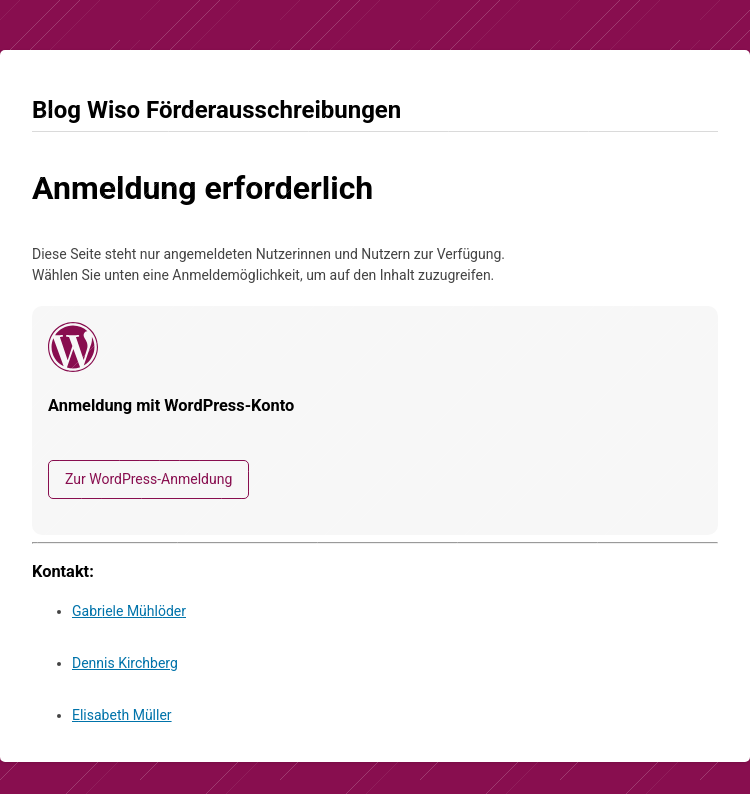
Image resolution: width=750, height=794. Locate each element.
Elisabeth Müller (122, 715)
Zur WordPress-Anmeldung (148, 479)
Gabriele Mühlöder (129, 611)
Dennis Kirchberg (125, 663)
